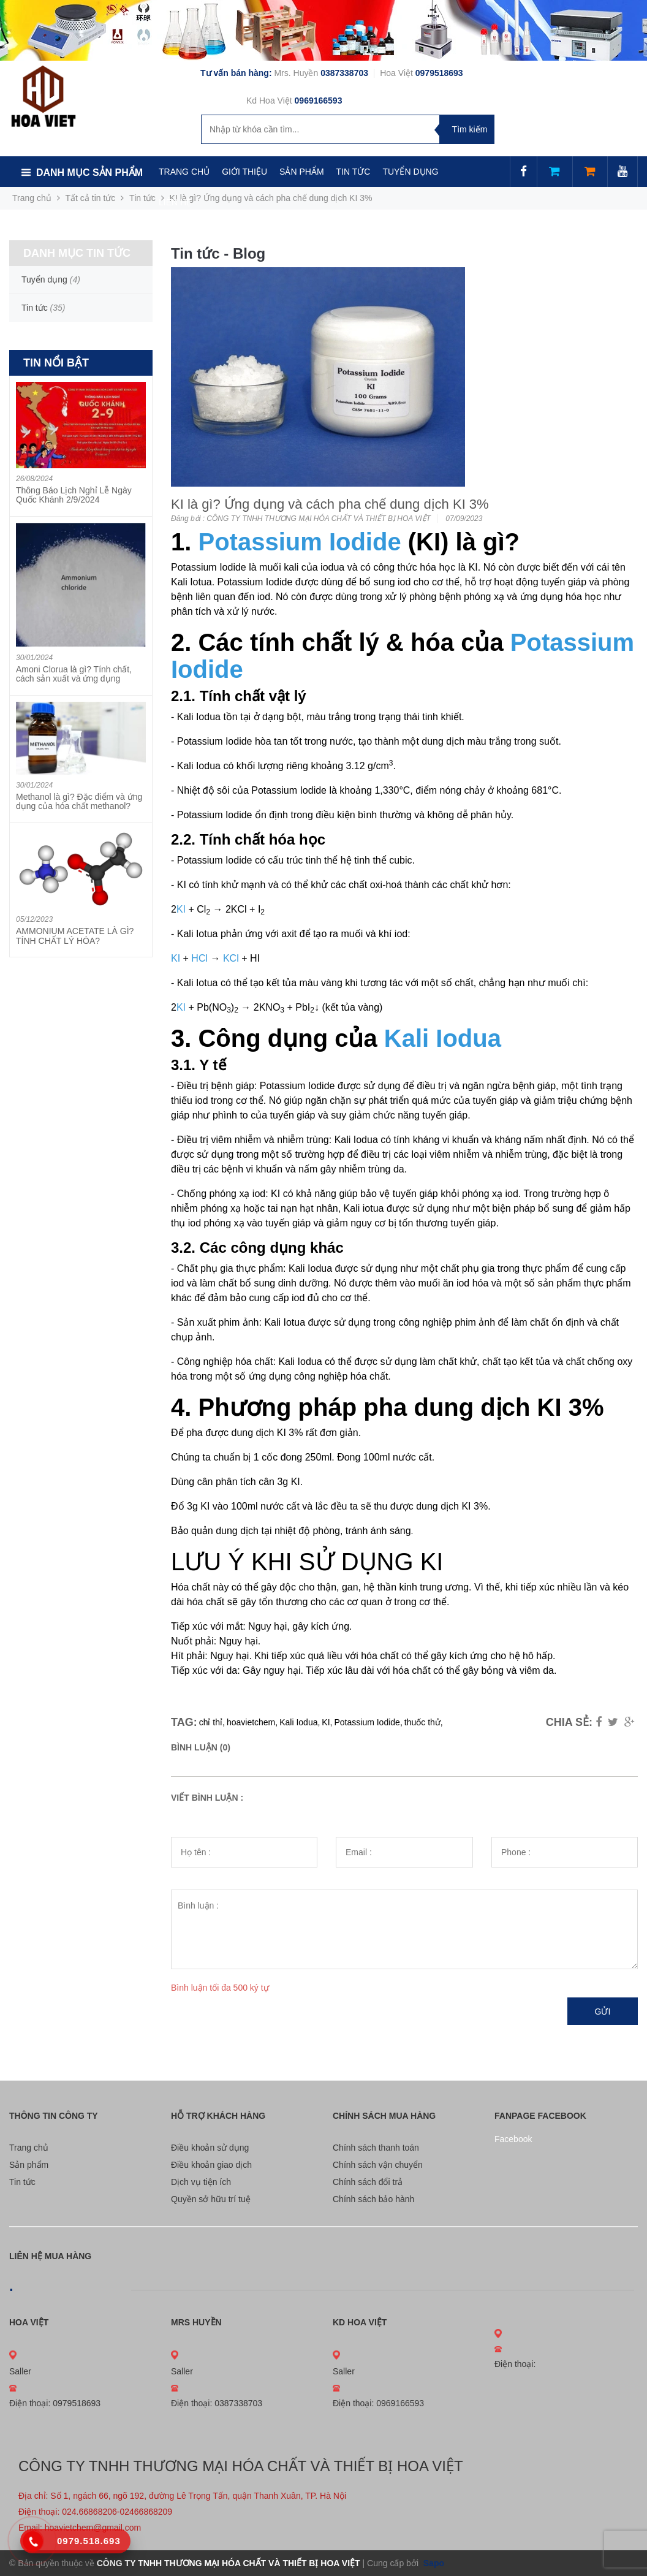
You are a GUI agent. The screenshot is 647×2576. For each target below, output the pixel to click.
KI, (327, 1722)
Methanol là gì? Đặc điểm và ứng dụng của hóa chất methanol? (79, 801)
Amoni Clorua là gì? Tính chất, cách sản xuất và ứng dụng (74, 673)
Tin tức (22, 2182)
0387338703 (345, 73)
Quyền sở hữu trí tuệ (211, 2199)
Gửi (603, 2011)
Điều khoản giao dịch (211, 2165)
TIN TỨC (353, 172)
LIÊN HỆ (175, 202)
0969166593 (318, 100)
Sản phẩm (28, 2165)
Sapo (432, 2563)
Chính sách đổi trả (368, 2182)
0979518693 (439, 73)
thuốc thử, (423, 1722)
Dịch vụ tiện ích (201, 2182)
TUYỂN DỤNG (410, 172)
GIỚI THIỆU (244, 172)
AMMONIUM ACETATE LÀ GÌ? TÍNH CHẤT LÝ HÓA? (75, 935)
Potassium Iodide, (368, 1722)
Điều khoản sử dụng (210, 2147)
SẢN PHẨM (301, 172)
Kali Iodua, (299, 1722)
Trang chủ (28, 2147)
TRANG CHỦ (184, 172)
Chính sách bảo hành (373, 2199)
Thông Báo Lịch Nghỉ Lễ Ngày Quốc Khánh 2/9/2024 (74, 494)
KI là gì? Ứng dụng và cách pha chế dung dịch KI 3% (330, 504)
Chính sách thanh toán (376, 2147)
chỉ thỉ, (212, 1722)
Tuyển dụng (44, 279)
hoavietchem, (252, 1722)
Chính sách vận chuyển (378, 2165)
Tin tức (142, 198)
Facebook (513, 2139)
